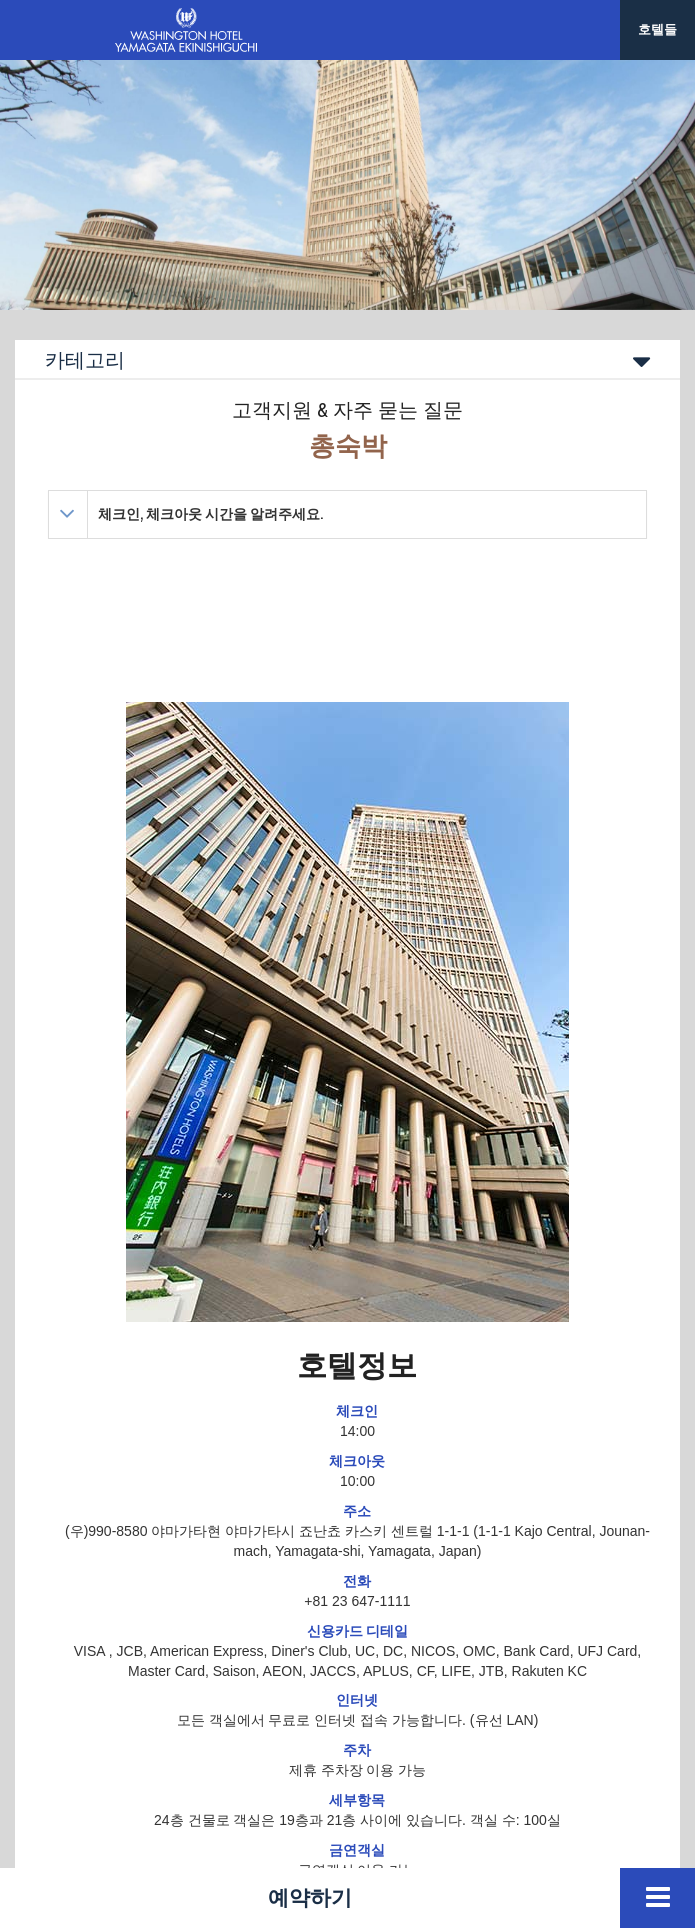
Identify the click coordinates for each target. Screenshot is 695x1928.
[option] (347, 185)
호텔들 (657, 29)
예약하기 (310, 1897)
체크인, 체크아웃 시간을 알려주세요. (210, 514)
